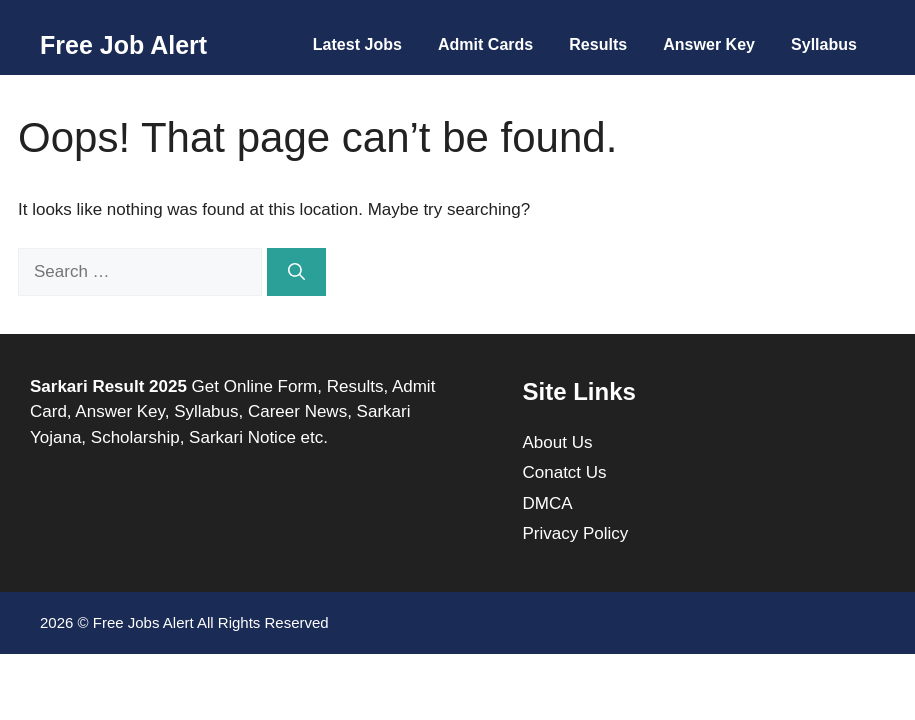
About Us (558, 442)
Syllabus (824, 44)
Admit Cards (485, 44)
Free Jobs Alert (143, 622)
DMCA (548, 503)
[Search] (296, 272)
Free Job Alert (123, 45)
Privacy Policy (576, 533)
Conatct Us (565, 472)
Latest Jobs (357, 44)
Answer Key (709, 44)
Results (598, 44)
